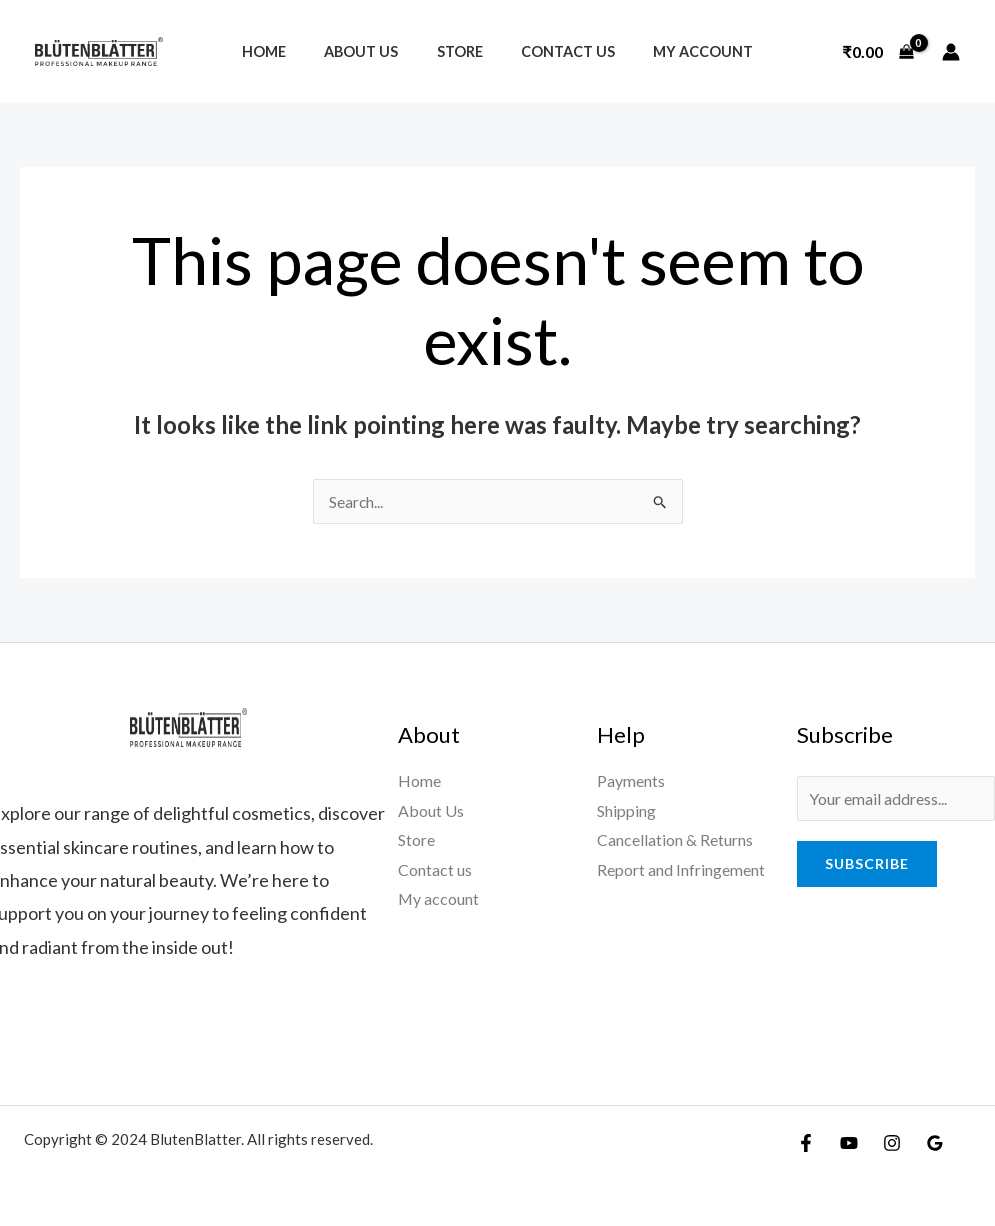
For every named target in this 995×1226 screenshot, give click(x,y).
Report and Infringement (681, 869)
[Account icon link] (951, 52)
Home (283, 51)
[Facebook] (806, 1143)
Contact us (558, 51)
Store (460, 51)
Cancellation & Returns (675, 840)
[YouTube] (849, 1143)
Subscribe (867, 863)
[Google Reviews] (935, 1143)
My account (684, 51)
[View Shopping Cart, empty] (878, 52)
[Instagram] (892, 1143)
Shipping (626, 810)
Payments (631, 780)
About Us (371, 51)
